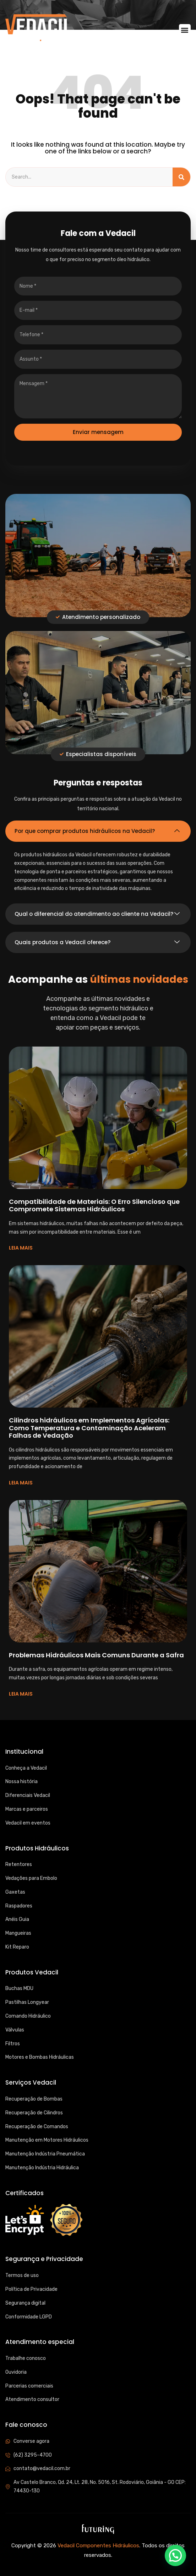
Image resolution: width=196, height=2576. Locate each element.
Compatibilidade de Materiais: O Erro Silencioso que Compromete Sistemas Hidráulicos (94, 1205)
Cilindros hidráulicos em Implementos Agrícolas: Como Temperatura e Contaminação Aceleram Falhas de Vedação (89, 1428)
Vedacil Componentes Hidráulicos (98, 2545)
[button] (185, 30)
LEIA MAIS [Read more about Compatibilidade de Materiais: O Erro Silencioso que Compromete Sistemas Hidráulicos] (21, 1247)
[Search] (181, 177)
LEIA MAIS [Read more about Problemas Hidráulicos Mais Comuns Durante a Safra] (21, 1693)
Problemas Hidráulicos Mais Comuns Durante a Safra (96, 1655)
